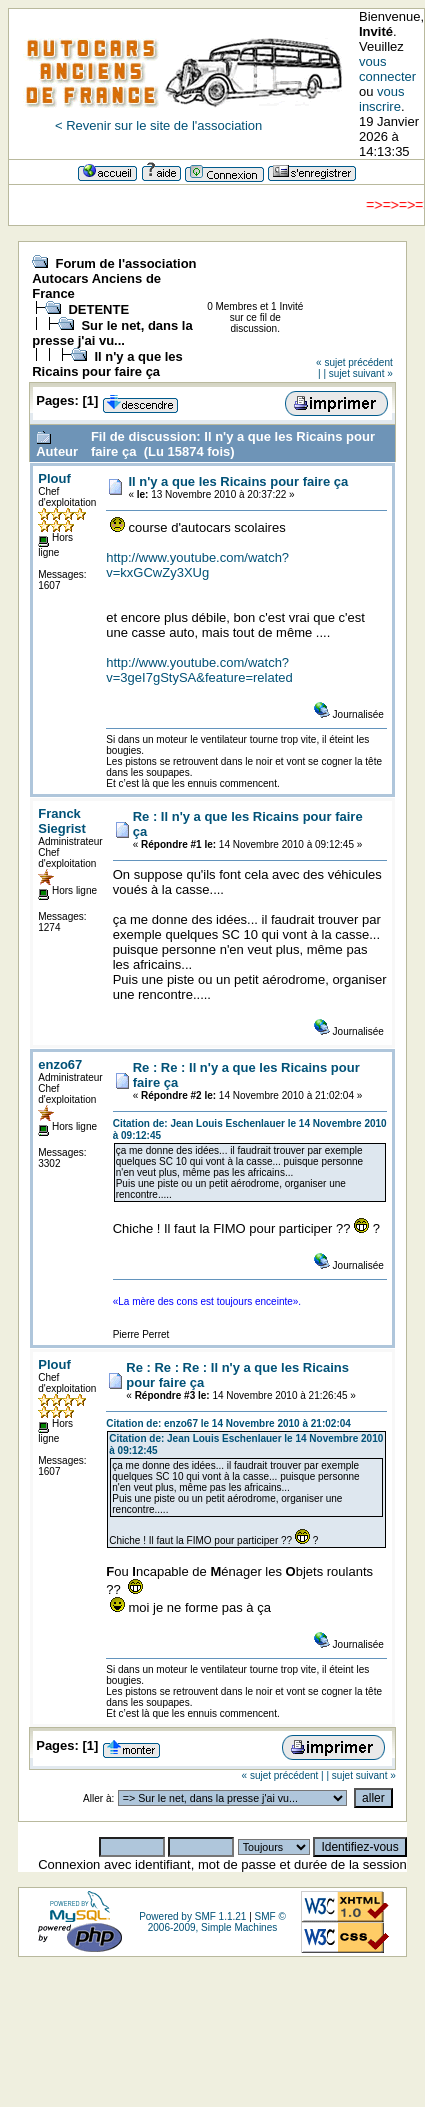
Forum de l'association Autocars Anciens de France (114, 278)
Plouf (54, 478)
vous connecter (387, 69)
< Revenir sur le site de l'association (158, 125)
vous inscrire (382, 99)
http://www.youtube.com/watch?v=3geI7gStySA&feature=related (199, 670)
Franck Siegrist (62, 821)
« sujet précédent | (283, 1775)
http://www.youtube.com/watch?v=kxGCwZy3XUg (197, 565)
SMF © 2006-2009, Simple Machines (217, 1922)
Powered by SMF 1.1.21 (192, 1916)
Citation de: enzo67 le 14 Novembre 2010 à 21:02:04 (228, 1423)
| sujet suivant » (357, 373)
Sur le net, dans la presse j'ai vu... (112, 333)
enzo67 (60, 1064)
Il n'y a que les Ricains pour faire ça (107, 364)
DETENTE (98, 309)
